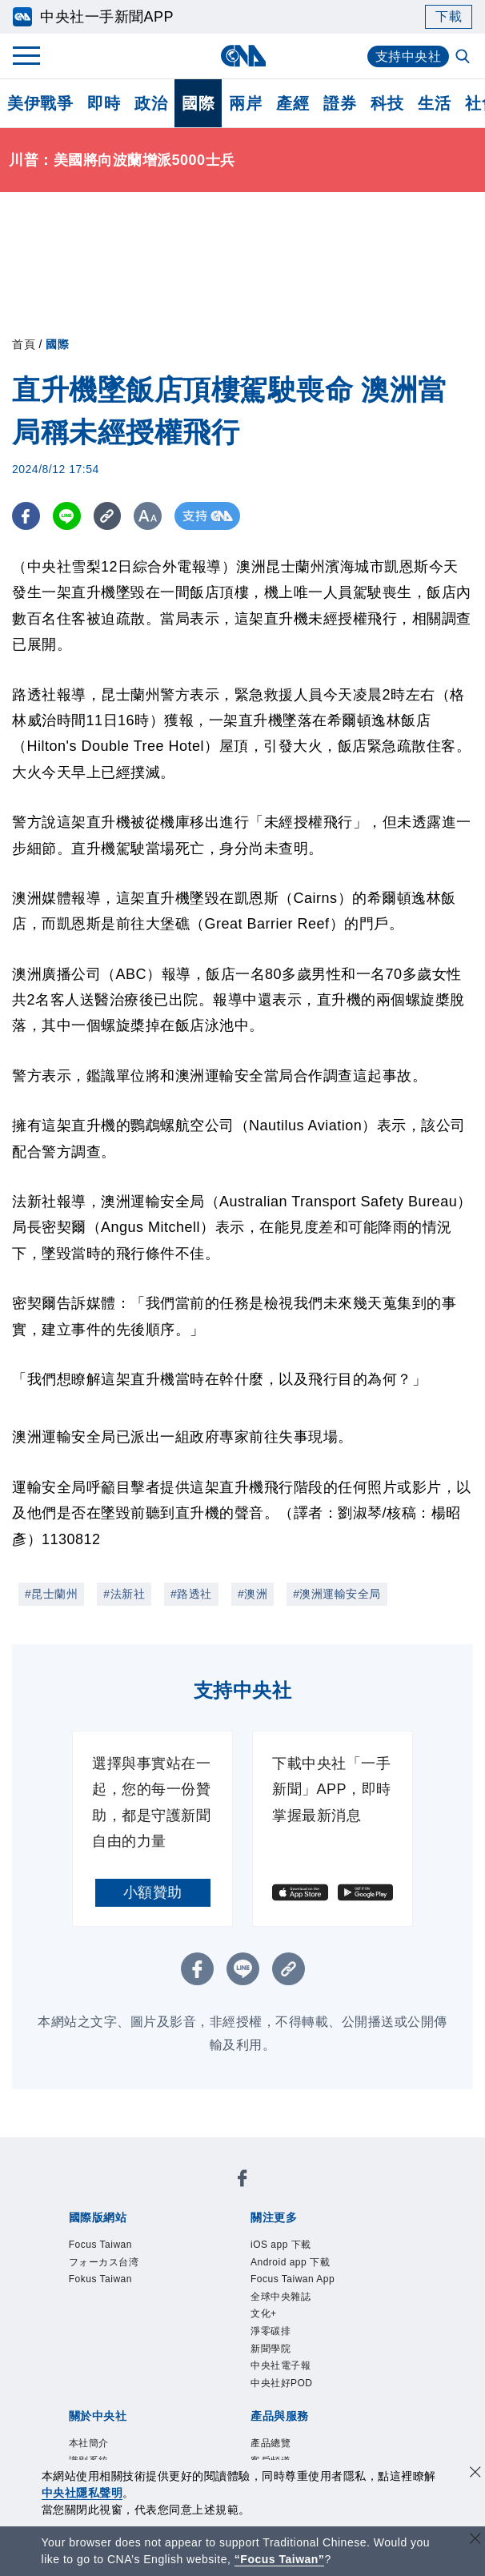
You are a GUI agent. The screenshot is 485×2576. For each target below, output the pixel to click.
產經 (292, 103)
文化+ (264, 2313)
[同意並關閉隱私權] (475, 2474)
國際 (198, 103)
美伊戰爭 (40, 103)
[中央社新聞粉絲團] (242, 2181)
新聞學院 (271, 2348)
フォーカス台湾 (104, 2262)
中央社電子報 (281, 2365)
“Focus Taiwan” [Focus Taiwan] (279, 2559)
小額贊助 (152, 1892)
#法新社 (124, 1593)
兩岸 (245, 103)
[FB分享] (26, 516)
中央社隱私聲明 (82, 2492)
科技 (387, 103)
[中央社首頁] (243, 56)
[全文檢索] (464, 57)
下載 (448, 16)
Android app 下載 (290, 2262)
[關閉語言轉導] (475, 2540)
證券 (339, 103)
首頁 (23, 344)
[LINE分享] (67, 516)
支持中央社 (408, 56)
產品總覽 (271, 2443)
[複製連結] (108, 516)
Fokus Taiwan (100, 2279)
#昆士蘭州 (51, 1593)
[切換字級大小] (148, 516)
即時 (103, 103)
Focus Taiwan (100, 2244)
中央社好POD (282, 2383)
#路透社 (191, 1593)
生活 (434, 103)
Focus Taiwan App (293, 2279)
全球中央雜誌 (281, 2296)
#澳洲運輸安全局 (337, 1593)
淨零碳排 (271, 2331)
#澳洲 (252, 1593)
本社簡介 (89, 2443)
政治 (150, 103)
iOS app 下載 (281, 2244)
